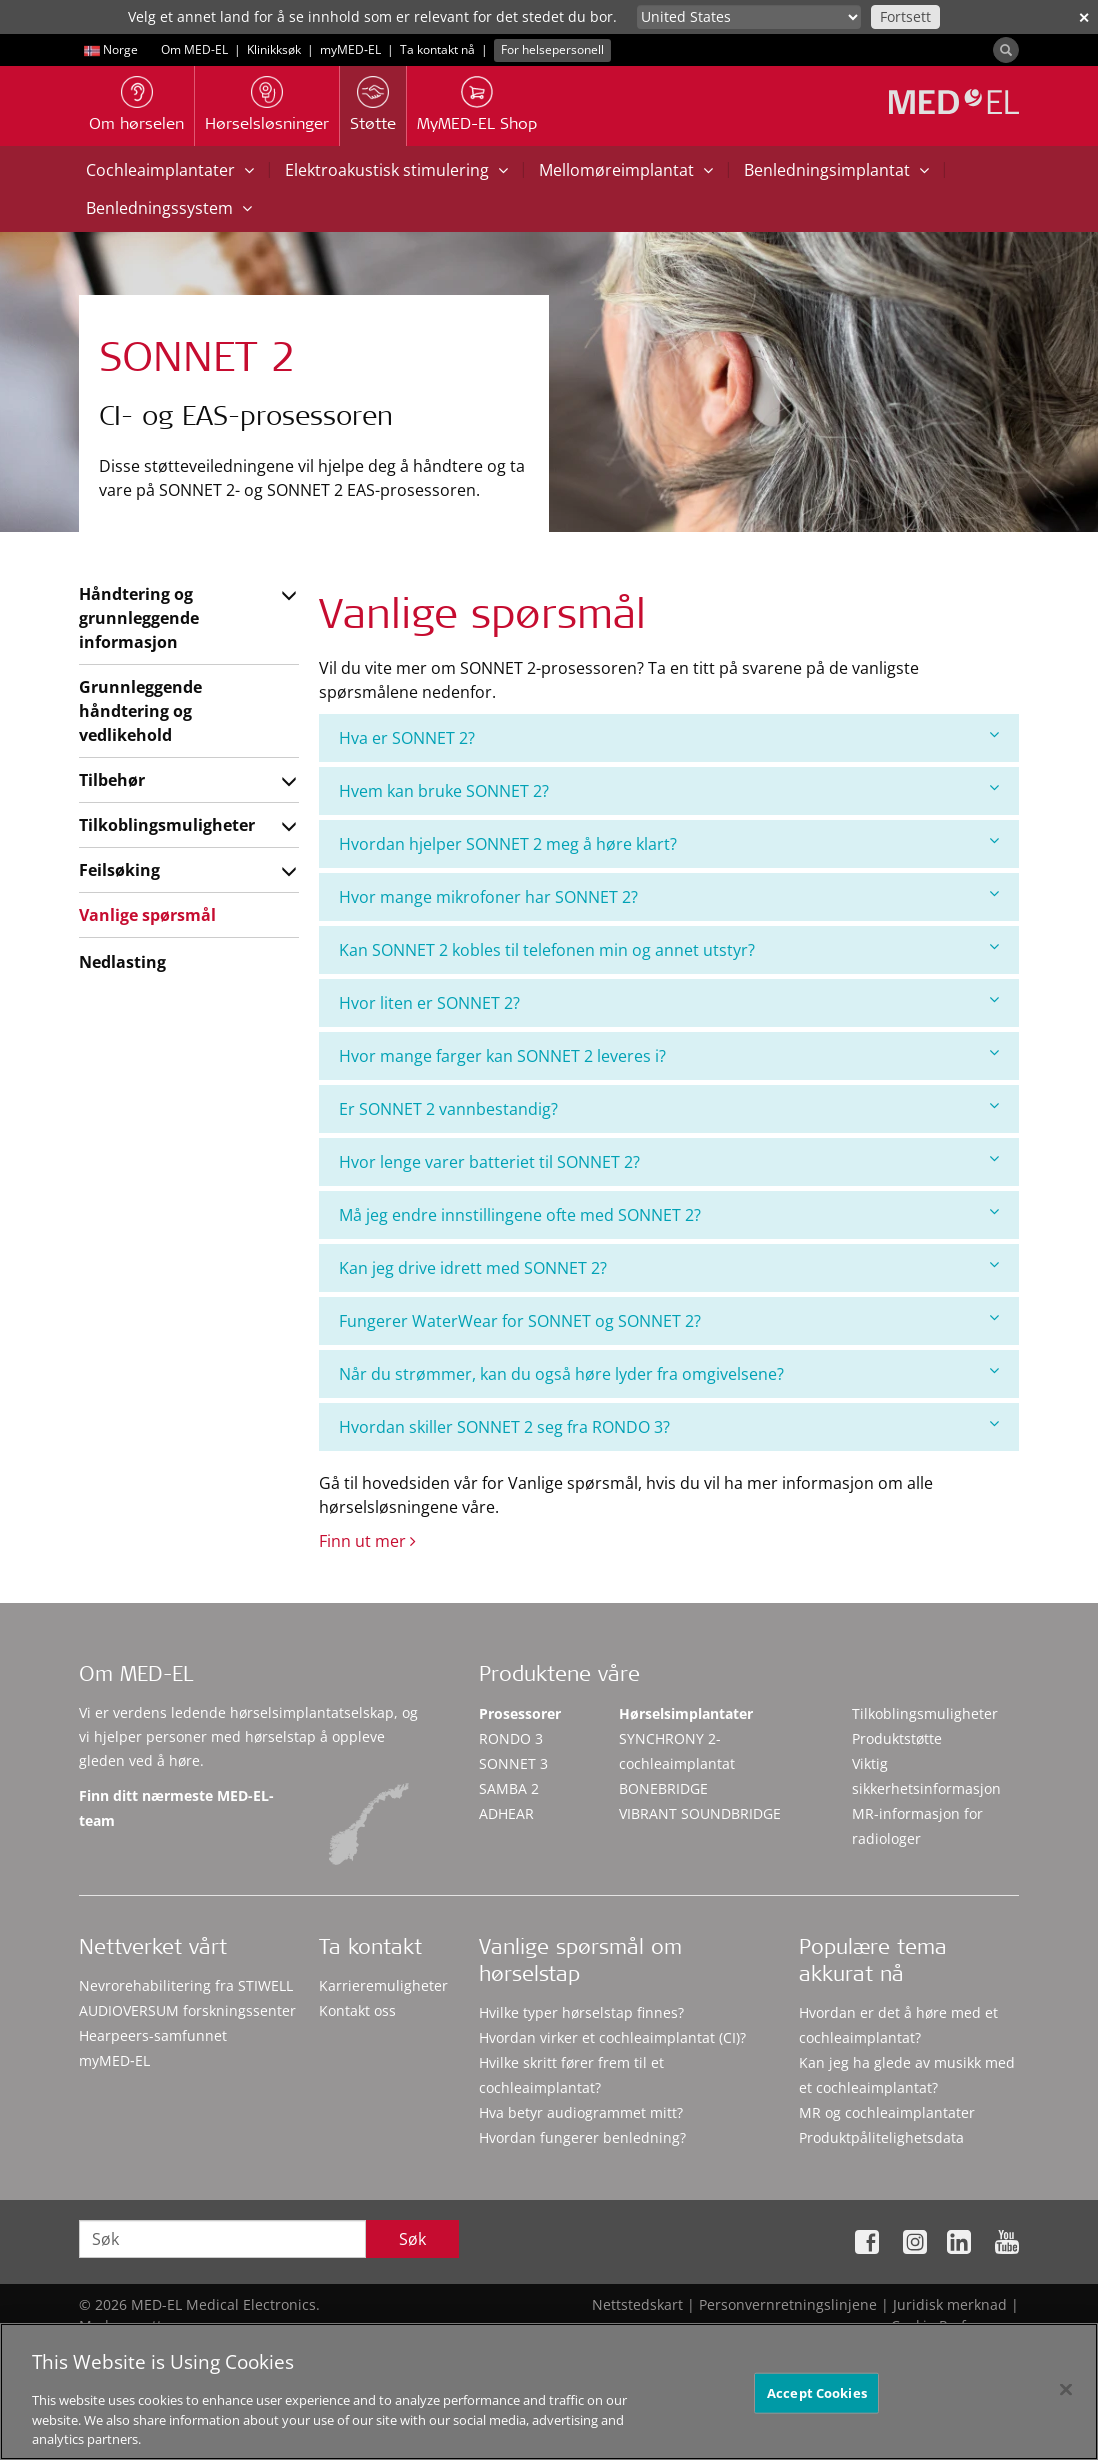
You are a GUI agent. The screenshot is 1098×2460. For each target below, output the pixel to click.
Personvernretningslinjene (788, 2304)
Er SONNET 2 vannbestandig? (669, 1108)
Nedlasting (122, 962)
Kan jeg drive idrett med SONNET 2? (669, 1267)
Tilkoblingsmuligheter (167, 825)
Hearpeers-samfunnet (153, 2035)
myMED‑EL (350, 49)
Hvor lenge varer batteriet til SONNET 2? (669, 1161)
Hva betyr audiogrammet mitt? (581, 2112)
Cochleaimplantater (170, 170)
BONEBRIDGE (663, 1788)
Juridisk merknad (950, 2304)
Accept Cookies (817, 2399)
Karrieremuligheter (383, 1985)
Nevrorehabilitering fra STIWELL (186, 1985)
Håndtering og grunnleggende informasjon (139, 618)
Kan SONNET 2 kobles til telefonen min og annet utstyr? (669, 949)
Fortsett (905, 16)
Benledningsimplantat (836, 170)
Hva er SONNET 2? (669, 737)
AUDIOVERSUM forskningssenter (187, 2010)
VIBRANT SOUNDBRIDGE (700, 1813)
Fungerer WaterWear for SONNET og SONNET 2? (669, 1320)
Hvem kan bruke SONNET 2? (669, 790)
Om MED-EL (194, 49)
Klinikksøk (274, 49)
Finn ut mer (367, 1541)
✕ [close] (1084, 17)
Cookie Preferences (955, 2325)
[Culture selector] (749, 17)
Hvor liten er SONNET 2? (669, 1002)
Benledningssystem (169, 208)
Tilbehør (112, 780)
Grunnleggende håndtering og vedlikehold (140, 711)
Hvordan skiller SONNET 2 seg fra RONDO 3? (669, 1426)
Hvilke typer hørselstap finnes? (581, 2012)
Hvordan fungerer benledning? (582, 2137)
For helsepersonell (552, 49)
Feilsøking (119, 870)
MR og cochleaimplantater (887, 2112)
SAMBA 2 (509, 1788)
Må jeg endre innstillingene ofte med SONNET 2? (669, 1214)
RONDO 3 (511, 1738)
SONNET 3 (513, 1763)
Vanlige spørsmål (147, 915)
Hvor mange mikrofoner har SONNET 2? (669, 896)
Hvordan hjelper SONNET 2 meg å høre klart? (669, 843)
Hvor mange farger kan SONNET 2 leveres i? (669, 1055)
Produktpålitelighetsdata (881, 2137)
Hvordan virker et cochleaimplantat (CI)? (612, 2037)
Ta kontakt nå (437, 49)
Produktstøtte (897, 1738)
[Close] (1066, 2396)
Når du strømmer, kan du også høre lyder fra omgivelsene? (669, 1373)
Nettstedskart (637, 2304)
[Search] (1006, 50)
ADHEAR (506, 1813)
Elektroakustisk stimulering (396, 170)
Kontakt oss (357, 2010)
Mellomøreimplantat (626, 170)
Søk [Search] (412, 2239)
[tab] (669, 738)
